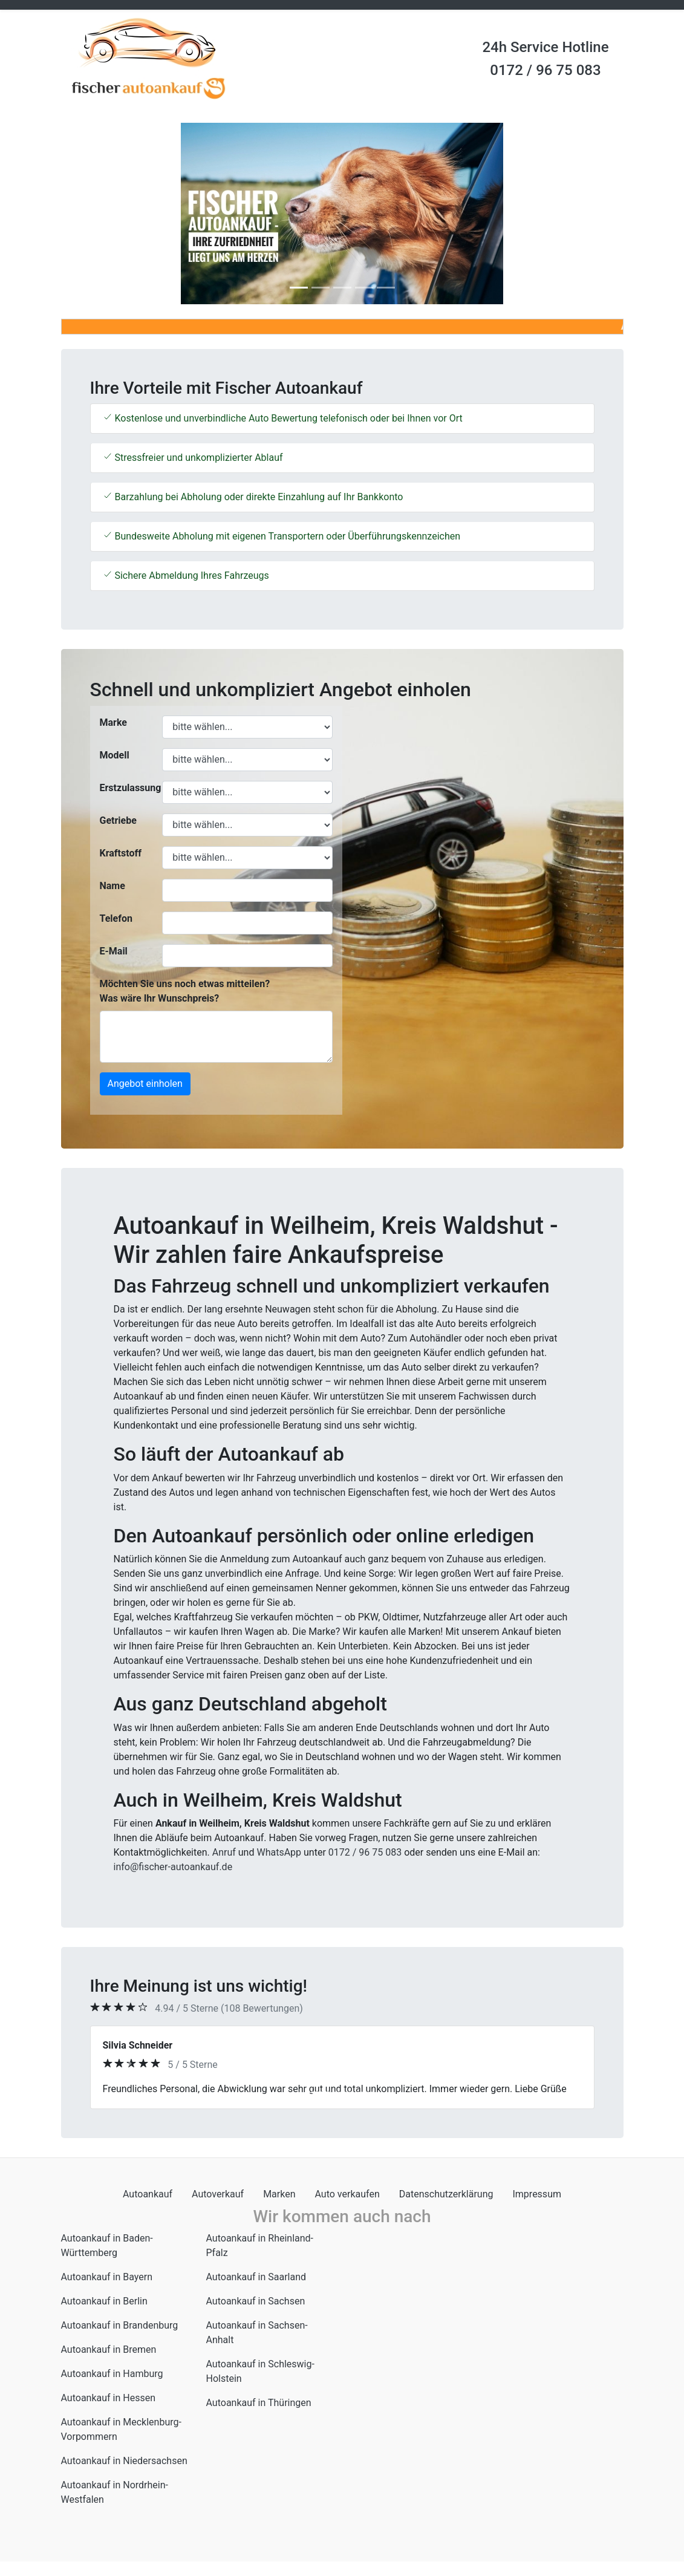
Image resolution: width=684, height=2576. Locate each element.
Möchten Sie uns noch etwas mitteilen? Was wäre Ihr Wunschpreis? (185, 991)
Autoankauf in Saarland (256, 2277)
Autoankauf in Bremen (109, 2349)
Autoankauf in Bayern (107, 2277)
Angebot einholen (145, 1083)
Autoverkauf (218, 2194)
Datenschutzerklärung (446, 2194)
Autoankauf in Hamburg (112, 2373)
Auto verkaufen (347, 2194)
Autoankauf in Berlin (104, 2301)
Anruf (224, 1852)
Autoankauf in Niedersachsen (124, 2461)
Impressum (536, 2194)
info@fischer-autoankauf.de (173, 1867)
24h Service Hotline (545, 47)
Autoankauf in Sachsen (255, 2301)
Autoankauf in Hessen (108, 2398)
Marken (279, 2194)
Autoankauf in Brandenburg (119, 2325)
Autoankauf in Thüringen (258, 2402)
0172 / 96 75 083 (545, 70)
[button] (103, 213)
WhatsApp (278, 1852)
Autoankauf (147, 2194)
